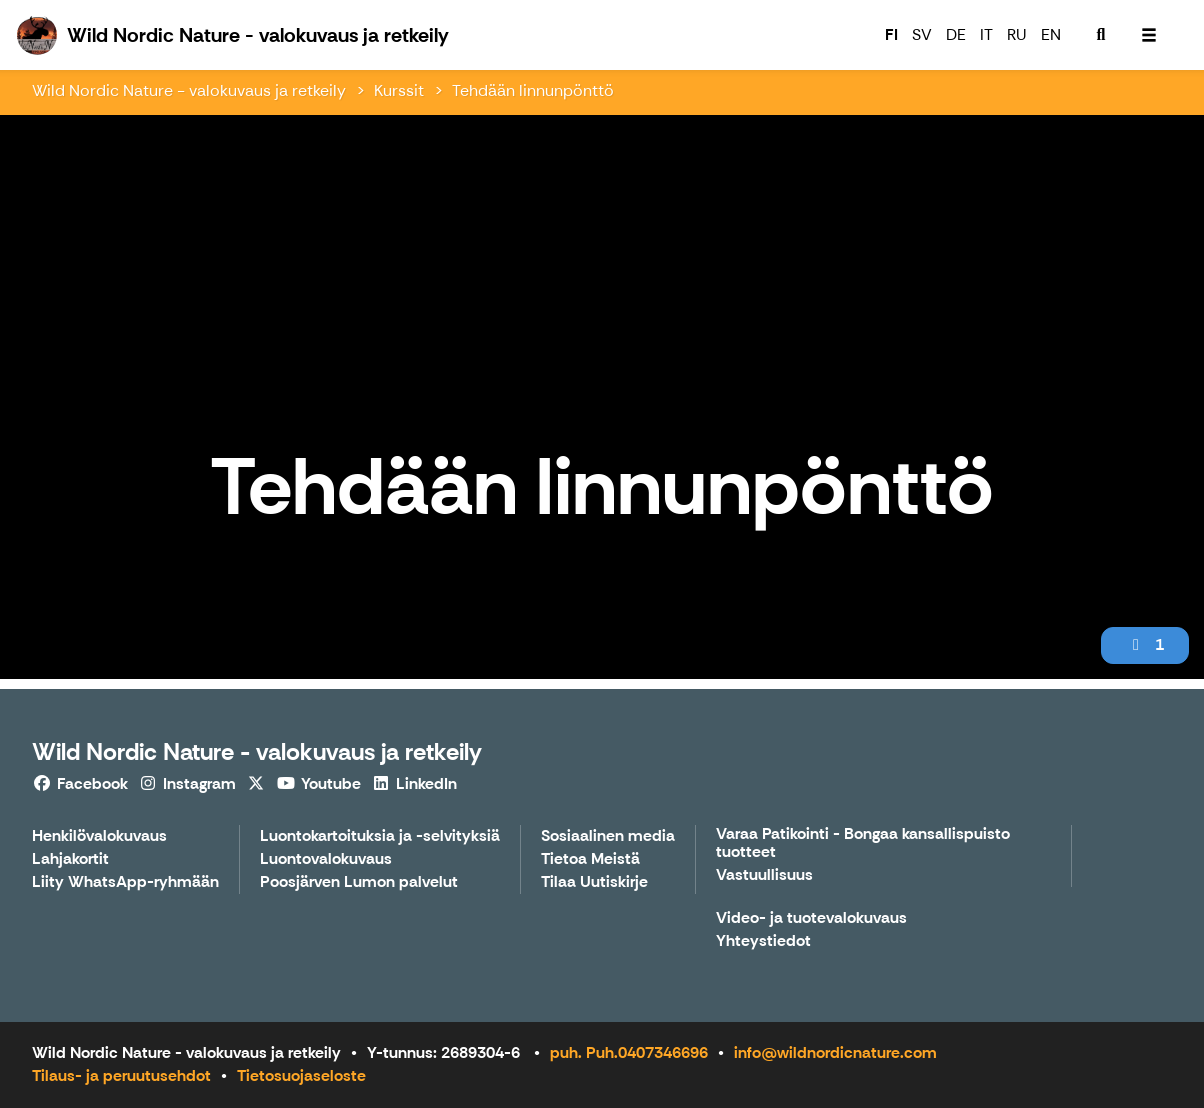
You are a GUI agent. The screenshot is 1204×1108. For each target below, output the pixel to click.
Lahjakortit (70, 859)
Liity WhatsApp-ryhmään (125, 882)
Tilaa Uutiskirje (594, 882)
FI (891, 34)
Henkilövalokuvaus (99, 836)
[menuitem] (1101, 35)
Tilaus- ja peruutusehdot (121, 1075)
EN (1051, 34)
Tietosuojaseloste (301, 1075)
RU (1017, 34)
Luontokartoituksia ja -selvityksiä (380, 836)
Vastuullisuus (764, 875)
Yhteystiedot (763, 941)
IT (986, 34)
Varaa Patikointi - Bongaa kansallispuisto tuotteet (863, 843)
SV (922, 34)
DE (956, 34)
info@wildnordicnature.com (835, 1052)
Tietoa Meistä (590, 859)
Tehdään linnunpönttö (533, 90)
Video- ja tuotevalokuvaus (811, 918)
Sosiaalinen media (608, 836)
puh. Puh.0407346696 (629, 1052)
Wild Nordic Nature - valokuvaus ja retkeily (189, 90)
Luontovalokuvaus (326, 859)
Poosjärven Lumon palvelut (359, 882)
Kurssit (399, 90)
